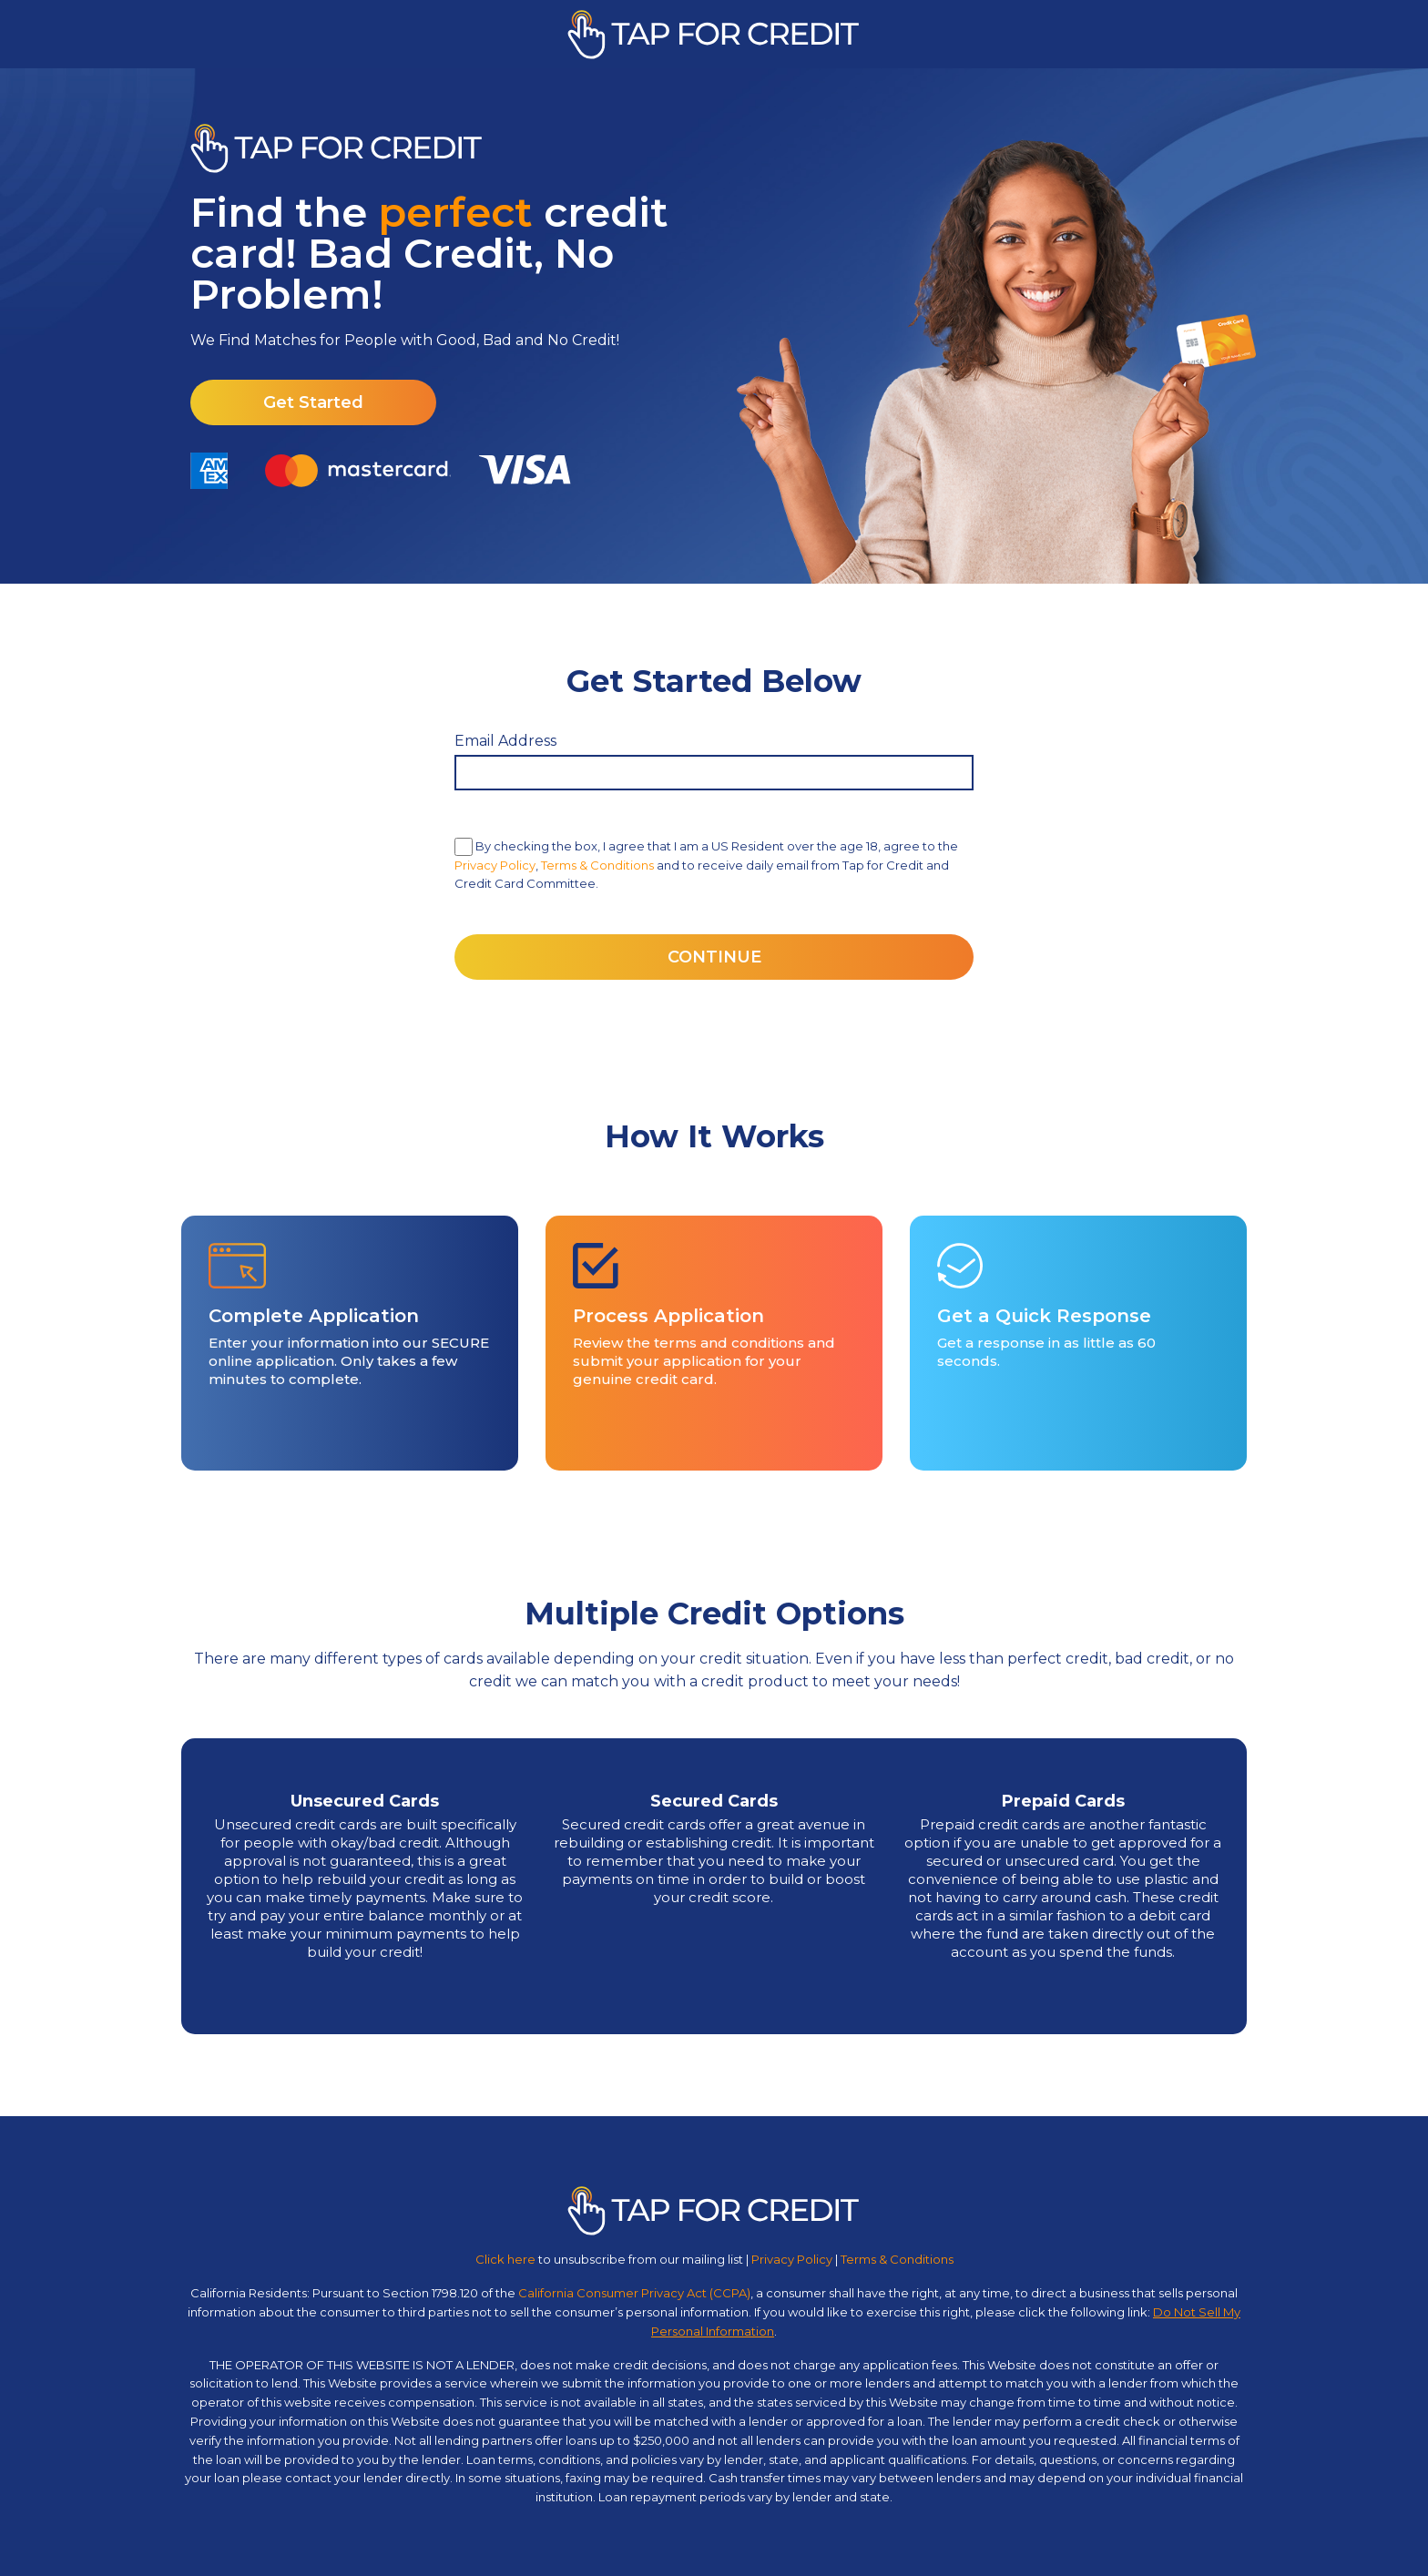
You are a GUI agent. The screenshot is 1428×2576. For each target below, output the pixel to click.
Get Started (313, 402)
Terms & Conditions (597, 865)
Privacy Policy (495, 865)
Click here (505, 2259)
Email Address (505, 740)
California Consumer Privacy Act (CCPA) (634, 2293)
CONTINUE (714, 957)
